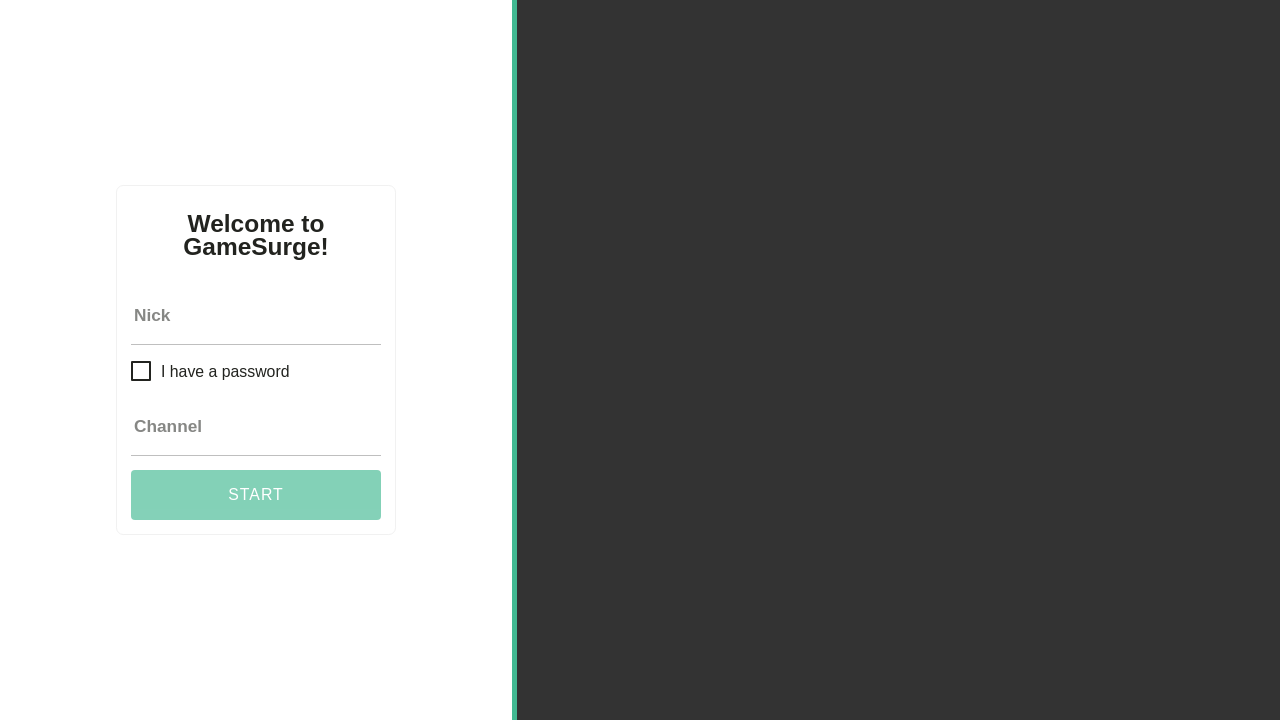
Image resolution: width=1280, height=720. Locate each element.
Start (255, 494)
